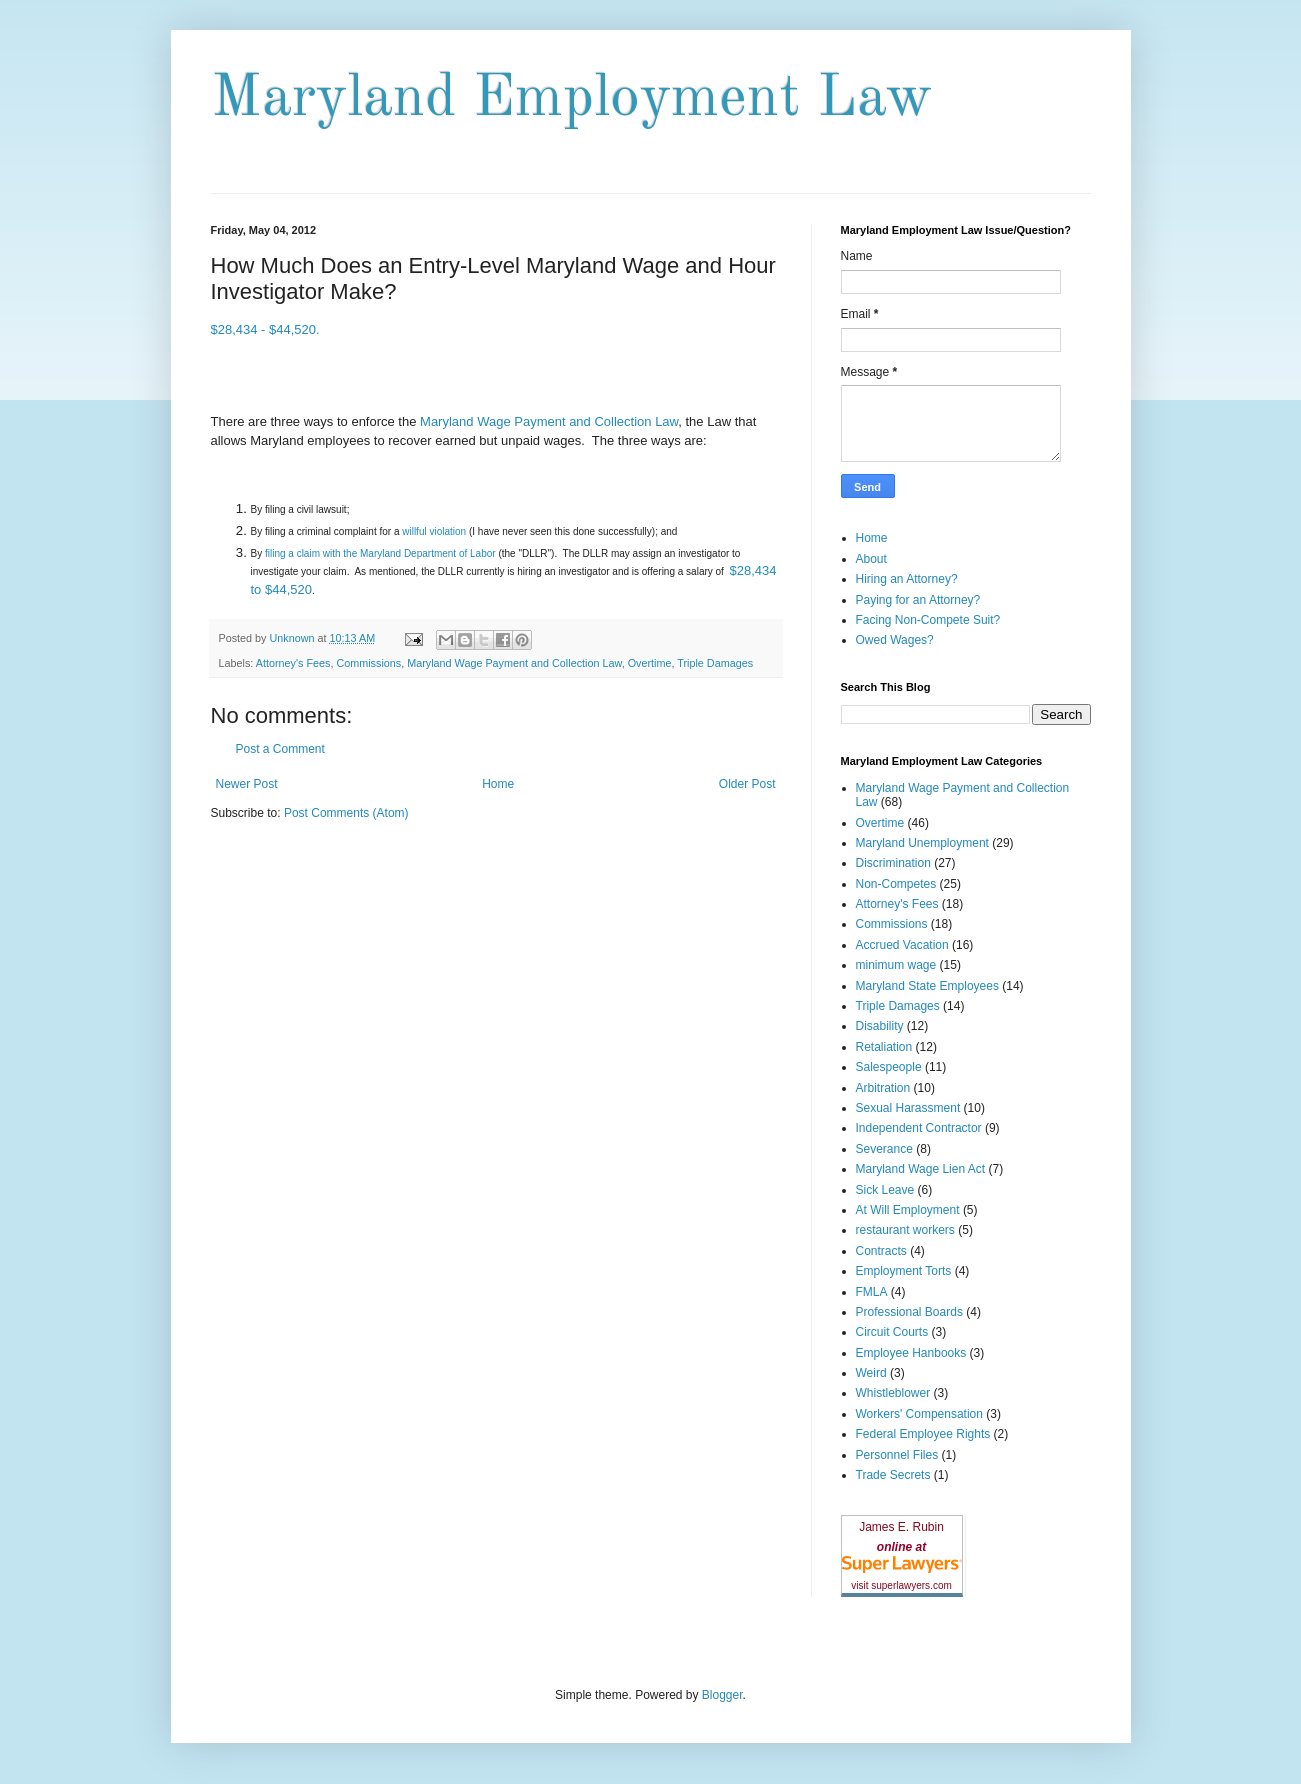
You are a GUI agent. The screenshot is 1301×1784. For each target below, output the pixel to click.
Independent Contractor (919, 1128)
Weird (871, 1373)
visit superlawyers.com (901, 1585)
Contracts (881, 1251)
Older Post (747, 784)
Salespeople (889, 1067)
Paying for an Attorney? (918, 600)
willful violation (434, 531)
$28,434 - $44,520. (265, 329)
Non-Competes (896, 884)
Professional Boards (909, 1312)
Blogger (722, 1695)
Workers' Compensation (919, 1414)
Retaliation (884, 1047)
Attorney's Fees (293, 663)
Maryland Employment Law (571, 99)
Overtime (650, 663)
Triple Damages (715, 663)
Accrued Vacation (902, 945)
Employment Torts (904, 1271)
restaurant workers (905, 1230)
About (871, 559)
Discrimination (893, 863)
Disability (880, 1026)
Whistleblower (893, 1393)
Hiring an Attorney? (907, 579)
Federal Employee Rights (923, 1434)
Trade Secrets (893, 1475)
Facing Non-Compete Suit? (928, 620)
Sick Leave (885, 1190)
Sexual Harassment (908, 1108)
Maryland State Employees (927, 986)
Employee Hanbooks (911, 1353)
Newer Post (247, 784)
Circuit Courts (892, 1332)
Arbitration (883, 1088)
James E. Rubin (901, 1527)
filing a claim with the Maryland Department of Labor (380, 553)
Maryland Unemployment (922, 843)
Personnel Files (897, 1455)
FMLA (872, 1292)
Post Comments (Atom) (346, 813)
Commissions (368, 663)
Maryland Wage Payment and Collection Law (549, 421)
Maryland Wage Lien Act (921, 1169)
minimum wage (896, 965)
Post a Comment (280, 749)
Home (498, 784)
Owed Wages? (895, 640)
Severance (884, 1149)
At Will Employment (908, 1210)
